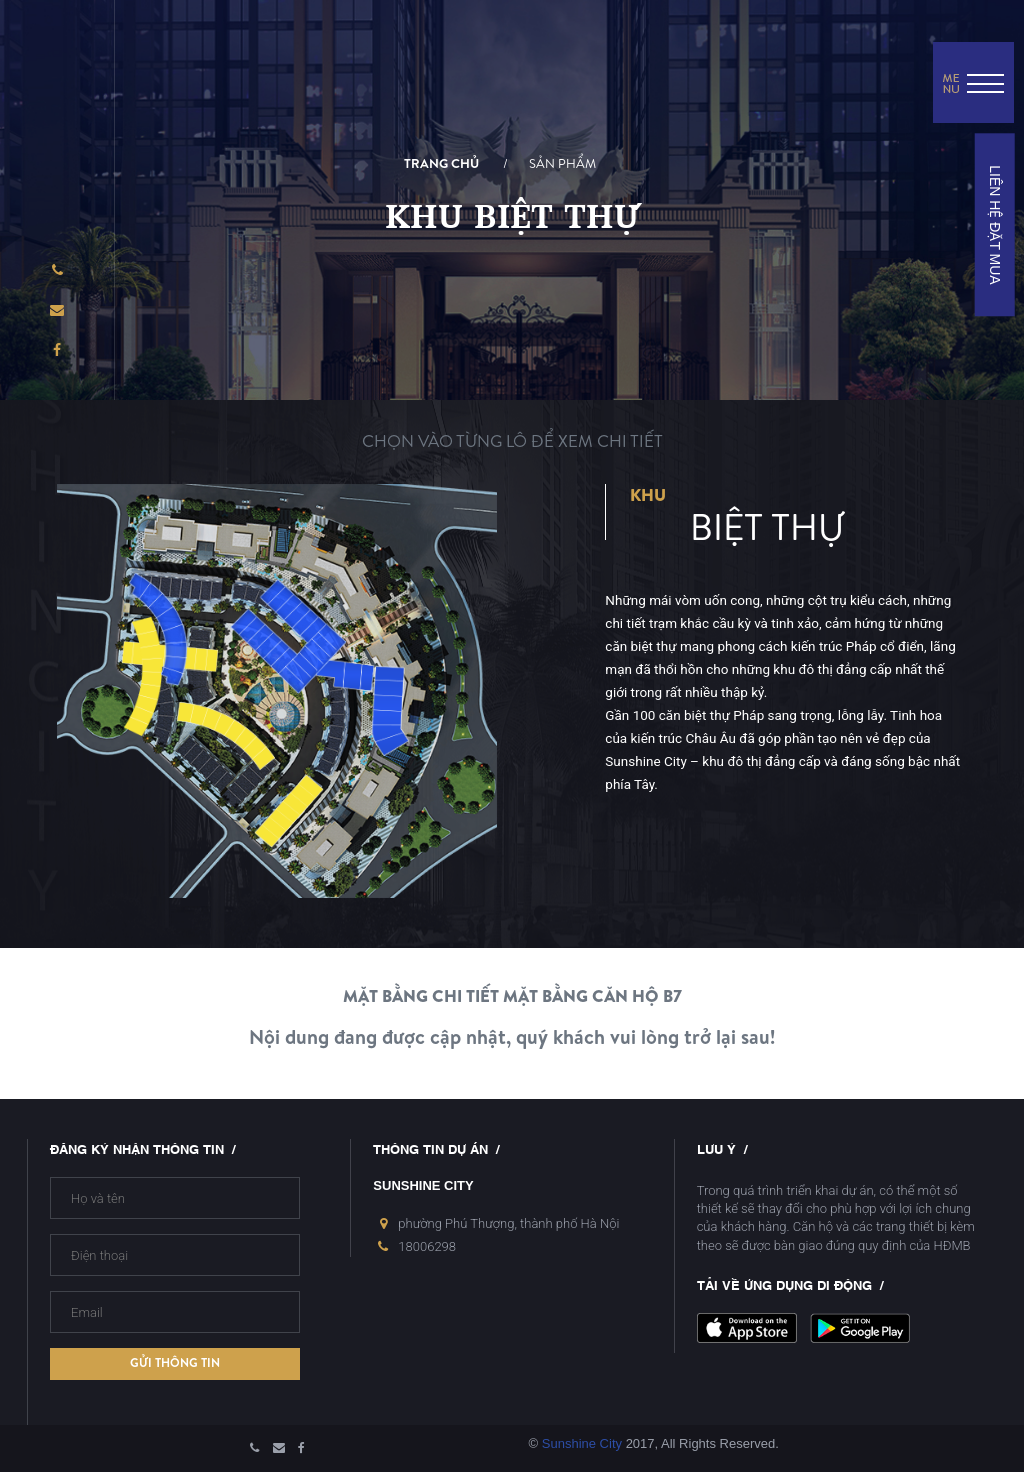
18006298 (427, 1246)
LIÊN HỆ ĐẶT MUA (994, 224)
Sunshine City (582, 1443)
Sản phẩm (562, 164)
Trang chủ (441, 164)
